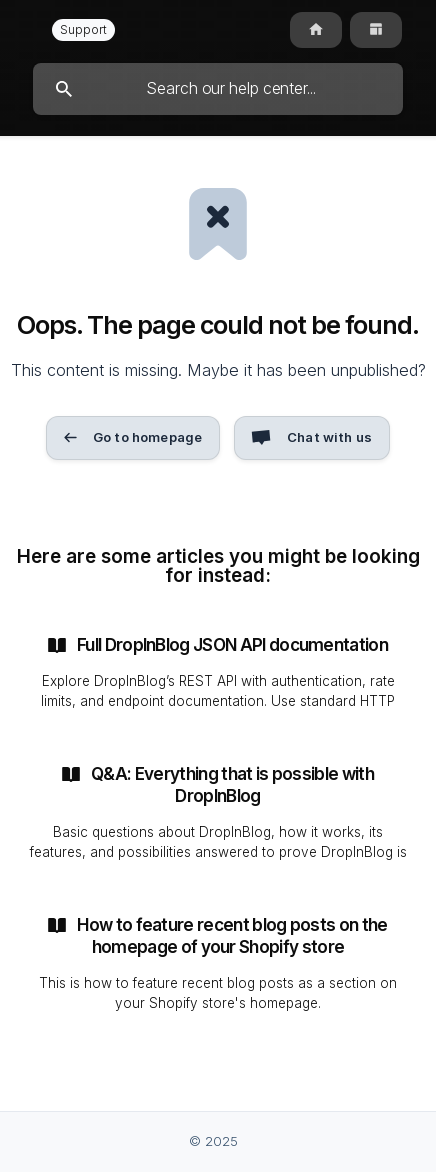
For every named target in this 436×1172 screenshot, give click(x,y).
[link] (218, 672)
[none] (82, 29)
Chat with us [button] (329, 437)
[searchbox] (218, 89)
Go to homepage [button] (147, 437)
